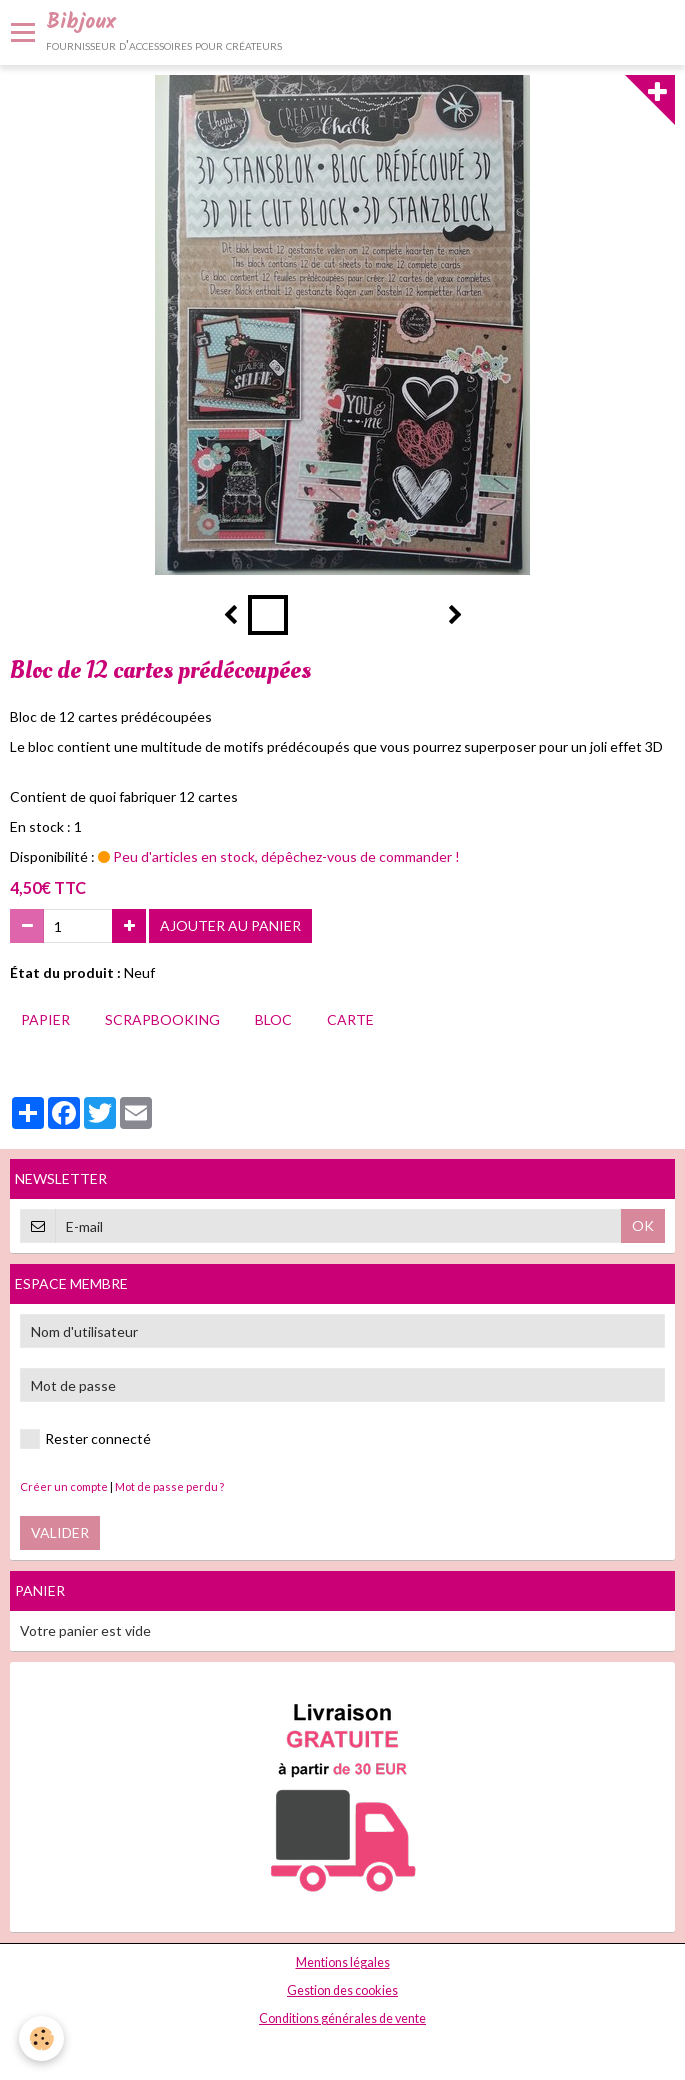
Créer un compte (64, 1486)
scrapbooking (162, 1019)
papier (45, 1019)
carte (350, 1019)
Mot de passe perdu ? (169, 1486)
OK (643, 1225)
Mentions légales (343, 1962)
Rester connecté (85, 1439)
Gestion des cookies (342, 1990)
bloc (273, 1019)
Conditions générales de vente (342, 2018)
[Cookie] (42, 2038)
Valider (60, 1532)
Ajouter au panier (230, 925)
